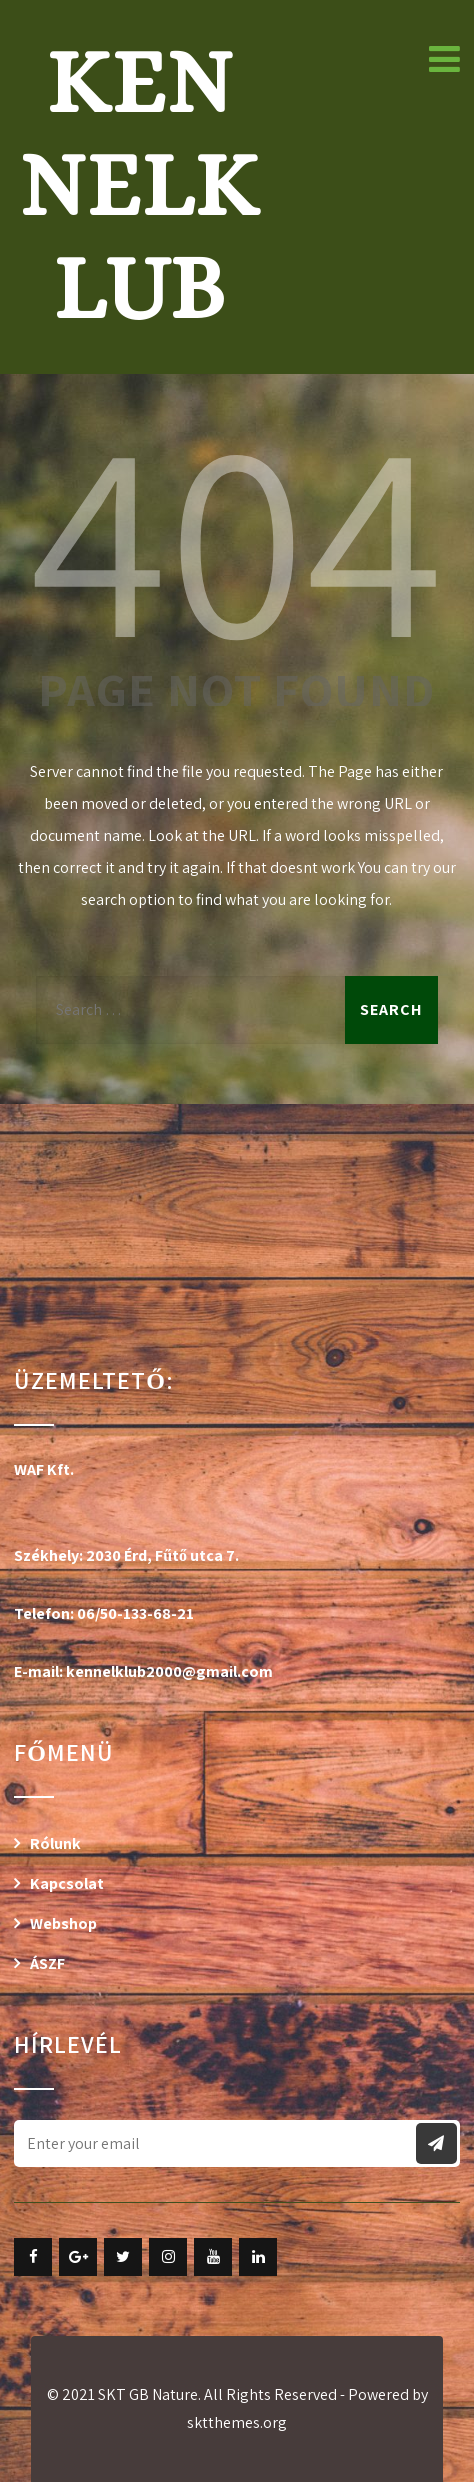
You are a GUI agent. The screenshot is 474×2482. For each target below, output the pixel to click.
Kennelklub (139, 184)
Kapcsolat (67, 1883)
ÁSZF (47, 1963)
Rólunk (55, 1843)
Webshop (63, 1923)
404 (237, 534)
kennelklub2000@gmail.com (169, 1671)
